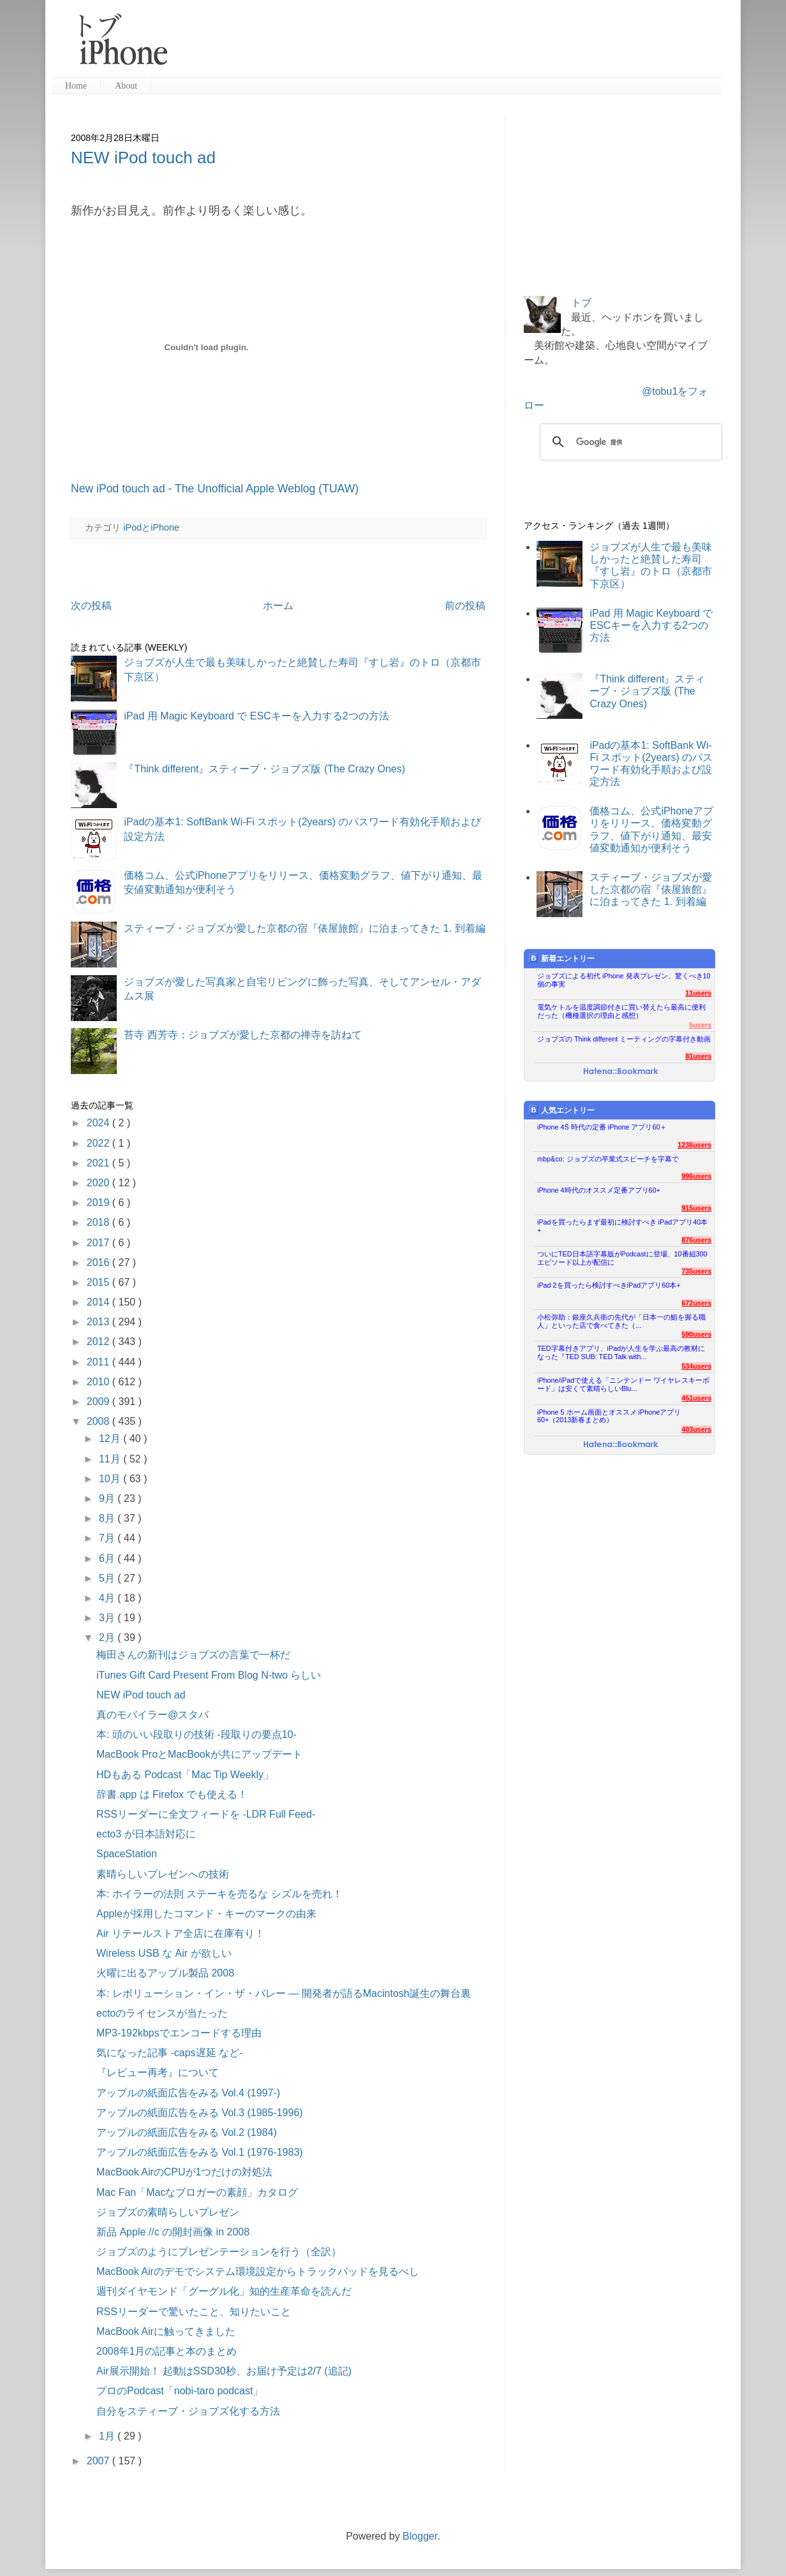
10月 (111, 1478)
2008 (99, 1421)
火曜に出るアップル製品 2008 (165, 1973)
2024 (99, 1122)
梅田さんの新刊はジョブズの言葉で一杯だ (193, 1654)
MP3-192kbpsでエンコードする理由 (179, 2033)
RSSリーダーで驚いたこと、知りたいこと (193, 2311)
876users (696, 1240)
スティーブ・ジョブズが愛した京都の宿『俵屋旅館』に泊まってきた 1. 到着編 (304, 928)
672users (696, 1303)
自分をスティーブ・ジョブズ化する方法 (188, 2411)
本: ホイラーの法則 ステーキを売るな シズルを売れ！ (219, 1893)
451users (696, 1398)
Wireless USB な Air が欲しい (164, 1953)
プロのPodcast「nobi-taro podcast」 (179, 2390)
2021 (99, 1163)
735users (696, 1271)
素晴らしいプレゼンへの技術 (162, 1874)
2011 (99, 1362)
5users (700, 1025)
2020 (99, 1182)
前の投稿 (465, 605)
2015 (99, 1282)
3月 (108, 1617)
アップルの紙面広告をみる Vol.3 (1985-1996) (199, 2112)
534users (696, 1366)
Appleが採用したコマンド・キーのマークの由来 (206, 1913)
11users (698, 993)
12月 (111, 1438)
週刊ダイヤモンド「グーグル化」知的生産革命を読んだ (224, 2291)
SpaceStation (126, 1853)
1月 (108, 2436)
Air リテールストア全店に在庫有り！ (180, 1933)
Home (76, 86)
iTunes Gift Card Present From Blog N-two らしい (208, 1675)
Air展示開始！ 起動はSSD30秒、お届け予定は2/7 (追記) (224, 2371)
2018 (99, 1222)
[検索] (629, 442)
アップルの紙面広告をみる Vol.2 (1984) (186, 2132)
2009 (99, 1401)
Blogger (420, 2536)
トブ (581, 302)
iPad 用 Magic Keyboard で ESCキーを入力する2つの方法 (256, 715)
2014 (99, 1302)
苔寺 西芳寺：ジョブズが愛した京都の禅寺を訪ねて (242, 1034)
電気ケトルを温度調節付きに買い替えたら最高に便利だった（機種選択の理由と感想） (621, 1011)
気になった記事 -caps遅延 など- (169, 2052)
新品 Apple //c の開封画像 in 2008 (172, 2231)
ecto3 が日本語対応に (146, 1834)
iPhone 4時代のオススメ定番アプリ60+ (598, 1190)
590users (696, 1334)
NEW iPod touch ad (143, 157)
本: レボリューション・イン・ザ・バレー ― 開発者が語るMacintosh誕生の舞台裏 (283, 1993)
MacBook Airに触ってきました (165, 2331)
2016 (99, 1262)
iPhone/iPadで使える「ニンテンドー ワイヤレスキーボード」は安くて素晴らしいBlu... (623, 1384)
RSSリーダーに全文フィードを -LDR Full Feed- (205, 1814)
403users (696, 1429)
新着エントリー (562, 958)
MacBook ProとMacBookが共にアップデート (199, 1754)
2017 (99, 1242)
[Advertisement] (450, 44)
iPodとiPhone (151, 527)
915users (696, 1208)
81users (698, 1056)
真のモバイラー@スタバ (152, 1714)
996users (696, 1176)
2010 (99, 1381)
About (126, 86)
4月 (108, 1598)
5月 (108, 1578)
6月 (108, 1558)
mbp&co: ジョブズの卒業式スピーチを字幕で (608, 1159)
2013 (99, 1321)
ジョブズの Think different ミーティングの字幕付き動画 (624, 1039)
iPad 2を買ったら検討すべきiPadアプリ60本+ (609, 1285)
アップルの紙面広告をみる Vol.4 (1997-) (188, 2092)
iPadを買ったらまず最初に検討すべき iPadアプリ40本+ (622, 1226)
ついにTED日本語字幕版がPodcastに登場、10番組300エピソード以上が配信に (622, 1258)
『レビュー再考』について (157, 2072)
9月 (108, 1498)
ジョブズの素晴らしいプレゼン (167, 2212)
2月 (108, 1637)
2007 (99, 2460)
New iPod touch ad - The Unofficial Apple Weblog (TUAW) (215, 488)
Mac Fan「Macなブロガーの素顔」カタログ (197, 2192)
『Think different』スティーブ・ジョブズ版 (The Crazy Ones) (264, 768)
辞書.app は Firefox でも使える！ (172, 1794)
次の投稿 (91, 605)
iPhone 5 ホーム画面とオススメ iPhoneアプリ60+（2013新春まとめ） (609, 1416)
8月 (108, 1518)
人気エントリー (562, 1110)
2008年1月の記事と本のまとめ (166, 2351)
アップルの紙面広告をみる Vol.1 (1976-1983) (199, 2152)
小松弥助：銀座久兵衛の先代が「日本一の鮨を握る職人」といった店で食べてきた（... (621, 1321)
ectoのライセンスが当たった (162, 2013)
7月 (108, 1538)
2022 (99, 1143)
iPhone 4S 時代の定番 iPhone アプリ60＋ (602, 1127)
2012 (99, 1341)
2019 (99, 1202)
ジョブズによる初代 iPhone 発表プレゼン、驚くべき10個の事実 (624, 980)
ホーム (278, 605)
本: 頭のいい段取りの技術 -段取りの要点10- (196, 1734)
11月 (111, 1459)
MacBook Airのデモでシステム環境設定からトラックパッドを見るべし (257, 2271)
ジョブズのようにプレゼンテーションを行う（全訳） (218, 2251)
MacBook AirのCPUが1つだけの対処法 (184, 2172)
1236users (694, 1145)
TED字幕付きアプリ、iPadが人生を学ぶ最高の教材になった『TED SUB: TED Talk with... (621, 1352)
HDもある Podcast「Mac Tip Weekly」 (185, 1774)
